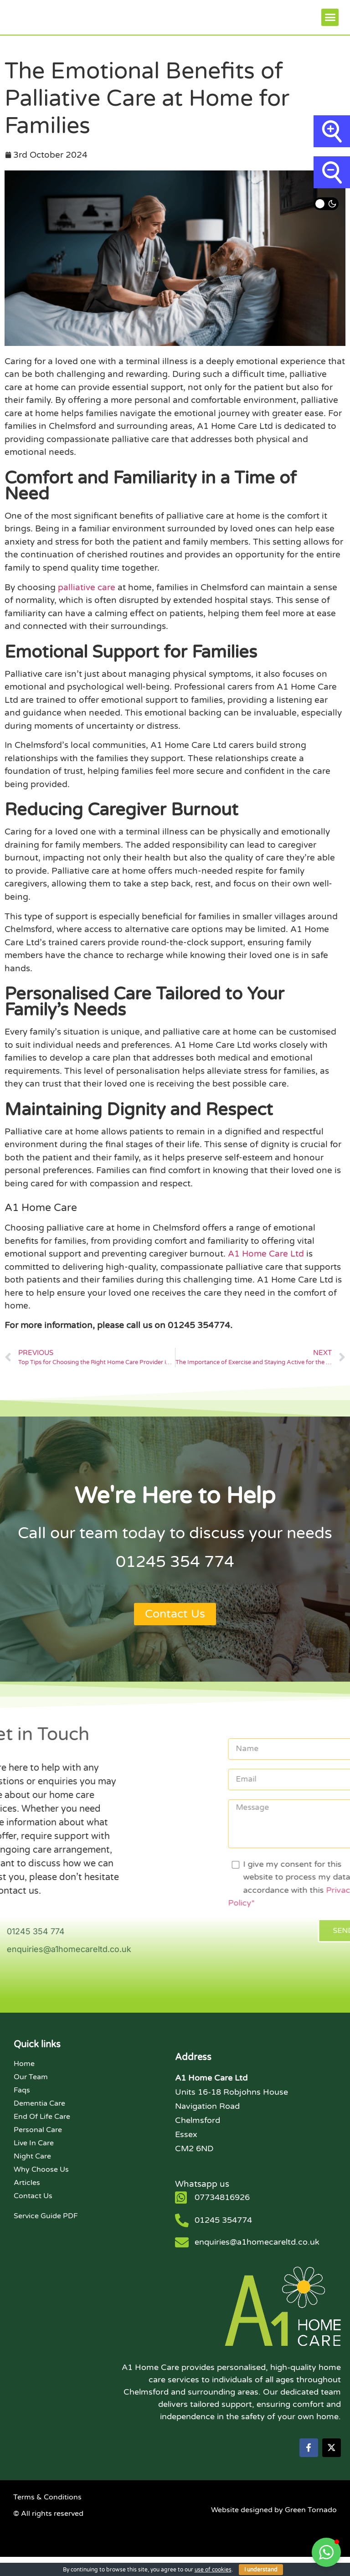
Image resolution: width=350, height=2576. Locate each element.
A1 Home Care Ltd (266, 1269)
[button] (330, 25)
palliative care (86, 603)
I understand (261, 2569)
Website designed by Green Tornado (274, 2529)
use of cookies (213, 2569)
